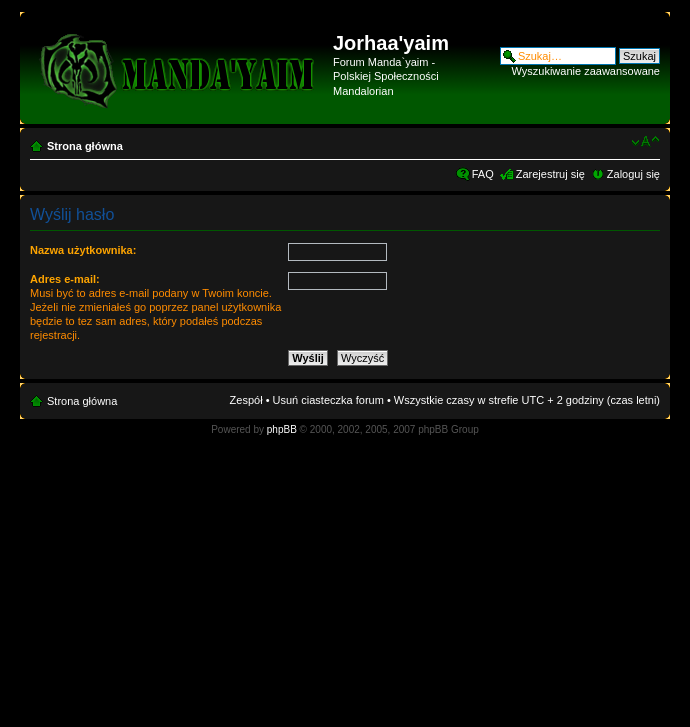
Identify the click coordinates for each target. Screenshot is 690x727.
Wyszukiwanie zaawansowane (586, 71)
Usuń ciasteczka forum (328, 400)
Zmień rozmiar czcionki (645, 142)
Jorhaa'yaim (391, 43)
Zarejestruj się (550, 174)
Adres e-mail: (65, 279)
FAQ (483, 174)
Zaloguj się (633, 174)
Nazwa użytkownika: (83, 250)
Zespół (246, 400)
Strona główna (85, 146)
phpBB (282, 429)
